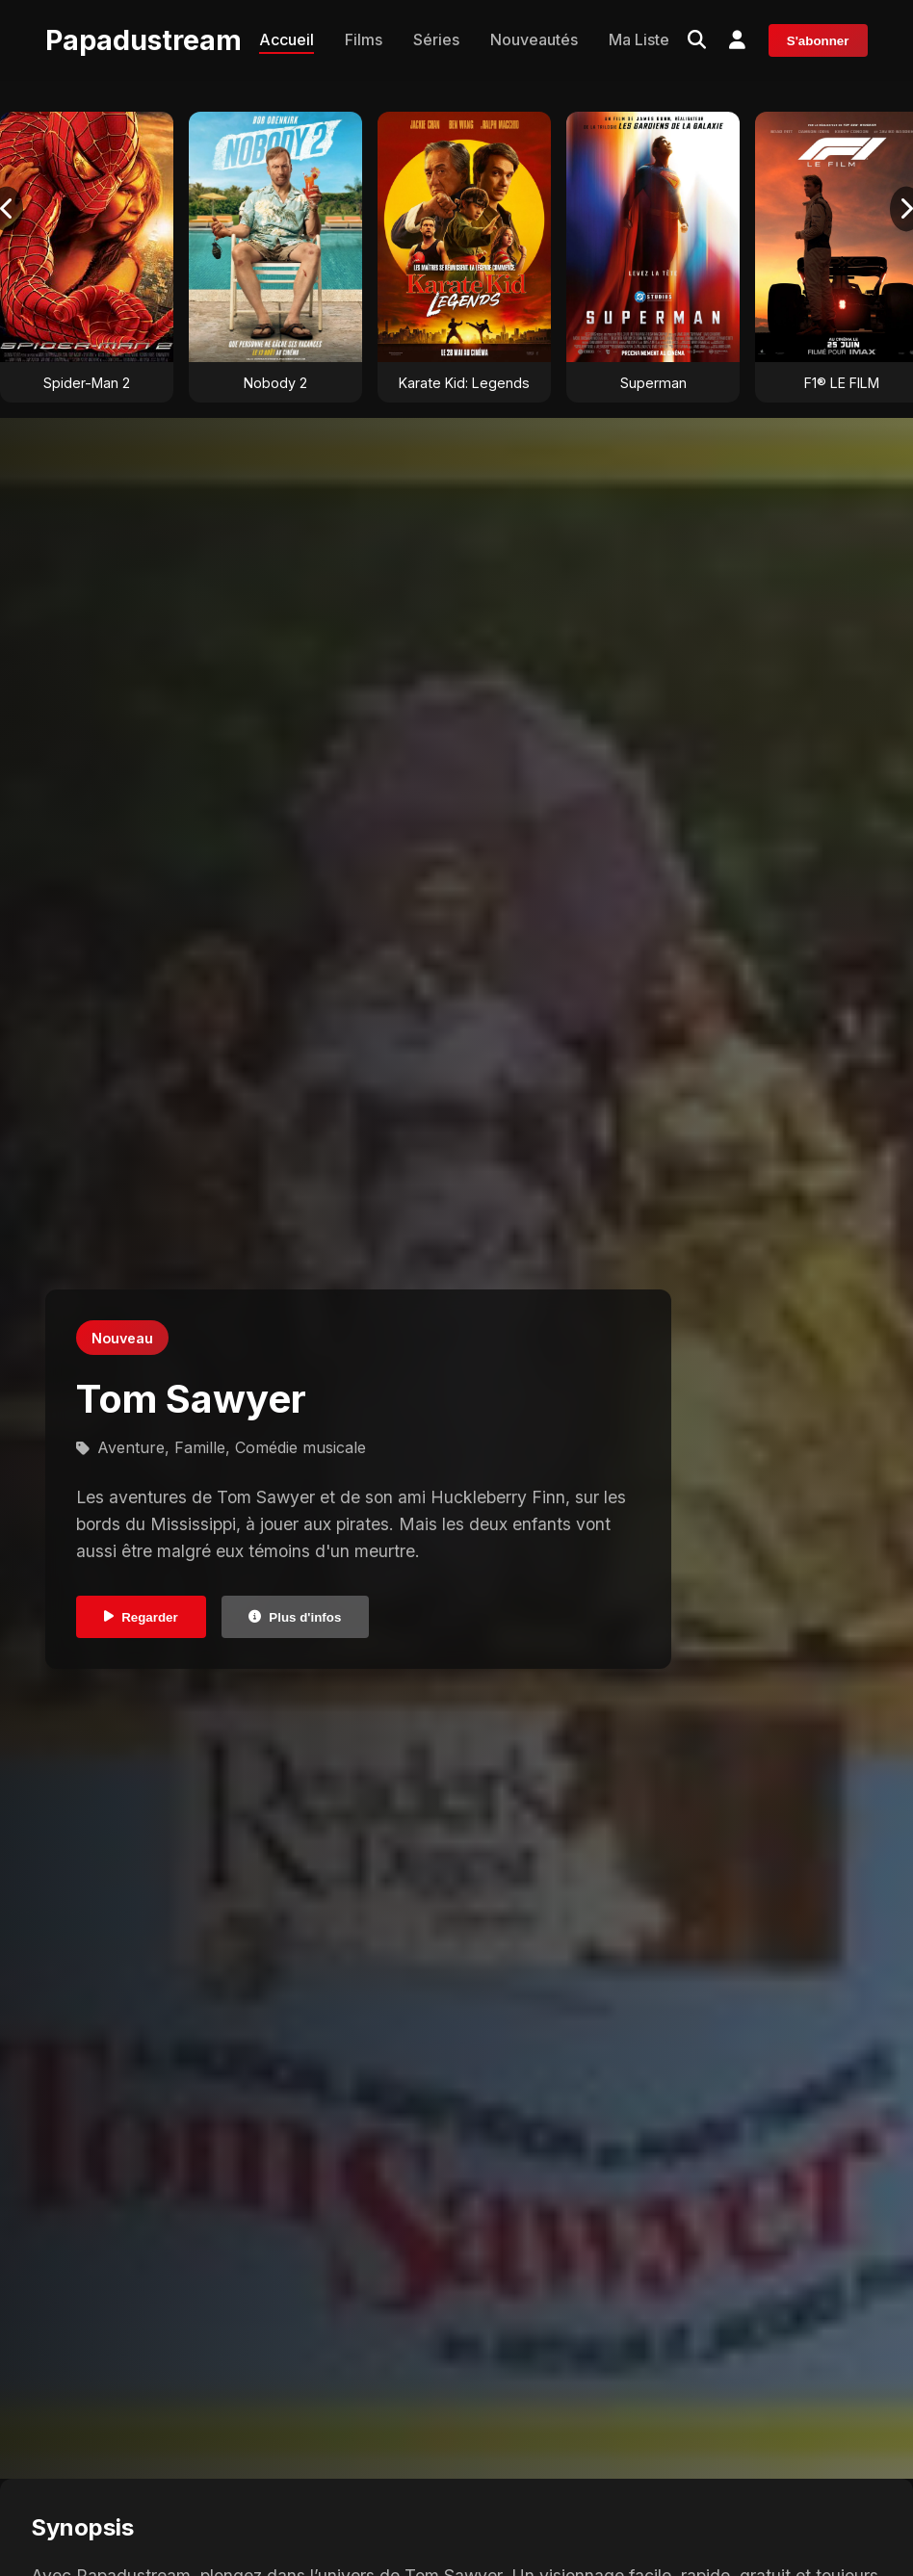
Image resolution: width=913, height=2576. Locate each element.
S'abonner (818, 41)
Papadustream (143, 40)
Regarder (141, 1617)
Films (363, 39)
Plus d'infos (294, 1617)
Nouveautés (534, 39)
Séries (436, 39)
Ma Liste (639, 39)
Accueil (286, 39)
